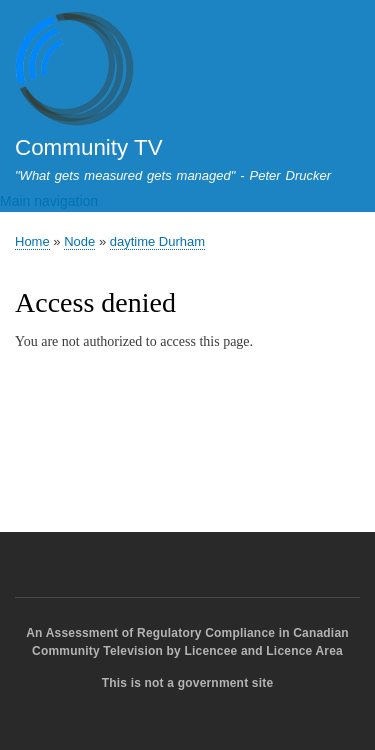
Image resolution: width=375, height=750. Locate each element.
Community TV (89, 147)
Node (79, 241)
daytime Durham (157, 241)
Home (32, 241)
